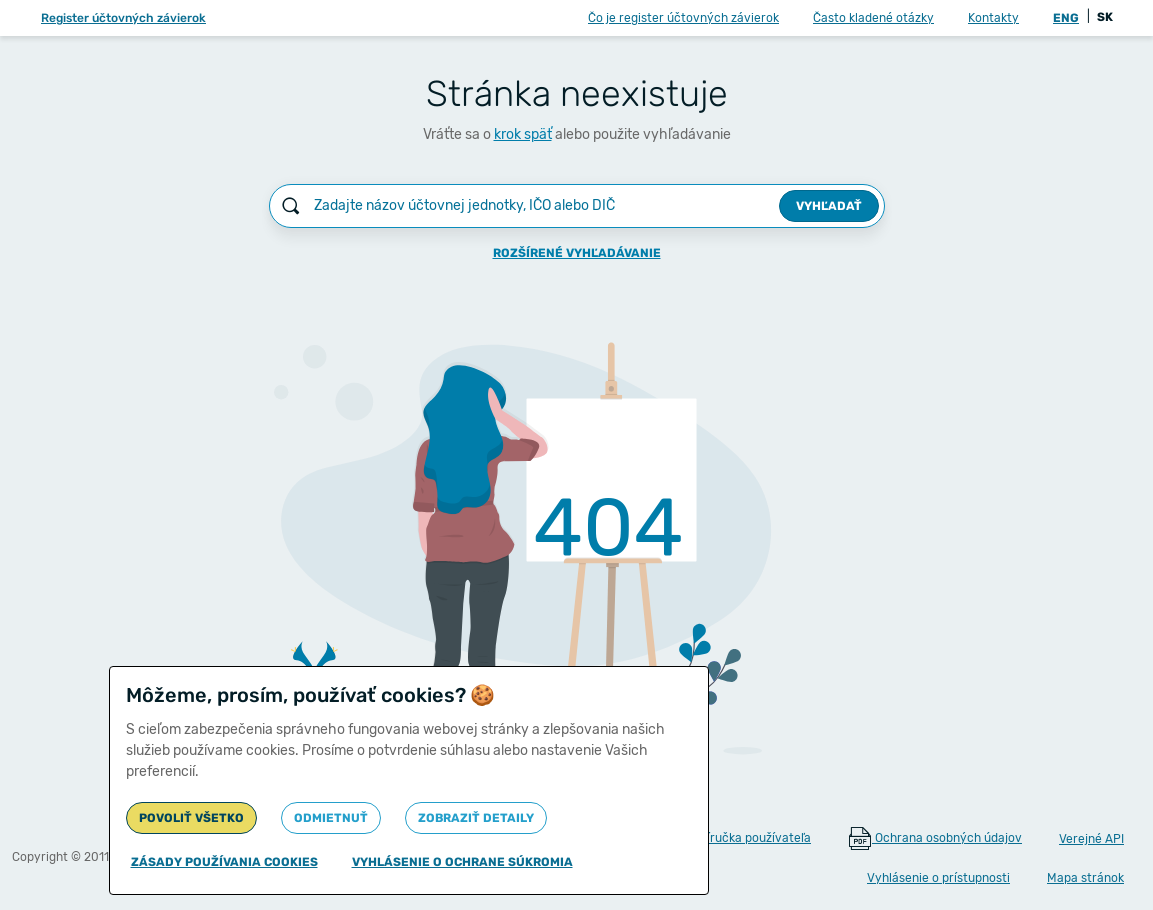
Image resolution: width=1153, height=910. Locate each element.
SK (1105, 17)
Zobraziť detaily (476, 818)
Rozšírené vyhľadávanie (577, 253)
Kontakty (993, 18)
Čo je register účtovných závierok (683, 18)
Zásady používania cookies (224, 862)
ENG (1066, 18)
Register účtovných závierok (123, 18)
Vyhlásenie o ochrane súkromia (462, 862)
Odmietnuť (331, 818)
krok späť (523, 134)
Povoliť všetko (191, 818)
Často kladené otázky (873, 18)
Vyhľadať (829, 206)
